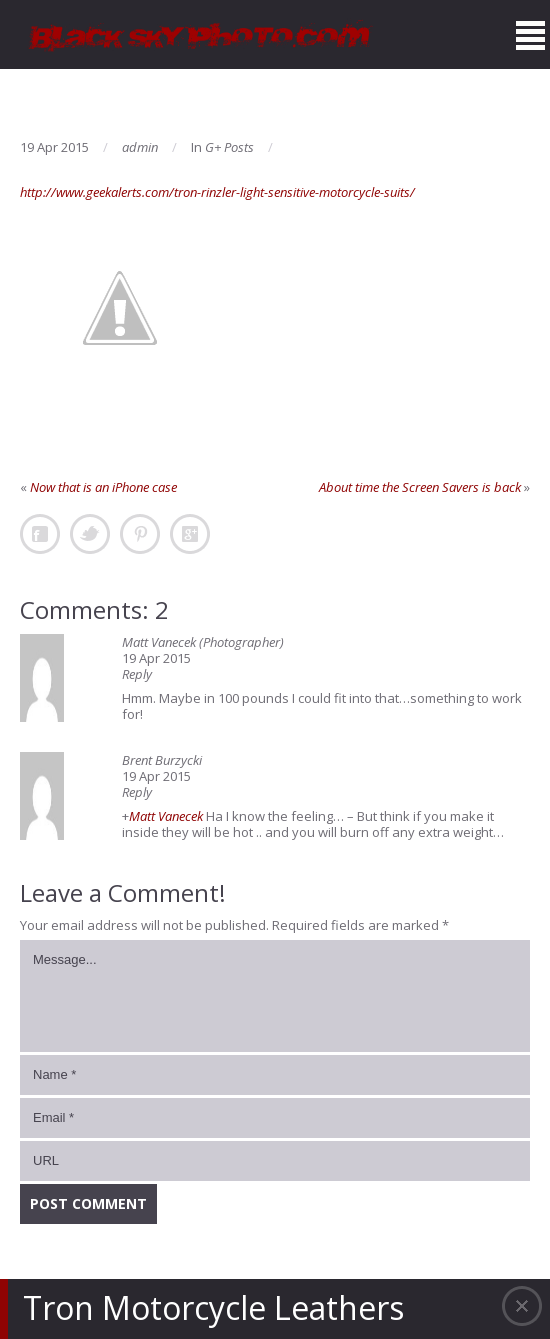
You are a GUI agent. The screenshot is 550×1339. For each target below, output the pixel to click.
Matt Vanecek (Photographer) (203, 642)
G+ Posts (229, 147)
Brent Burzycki (162, 760)
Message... (275, 996)
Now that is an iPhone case (103, 487)
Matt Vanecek (166, 816)
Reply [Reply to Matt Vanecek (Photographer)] (137, 674)
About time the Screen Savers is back (420, 487)
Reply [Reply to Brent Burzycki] (137, 792)
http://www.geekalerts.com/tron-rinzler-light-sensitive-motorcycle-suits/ (217, 192)
